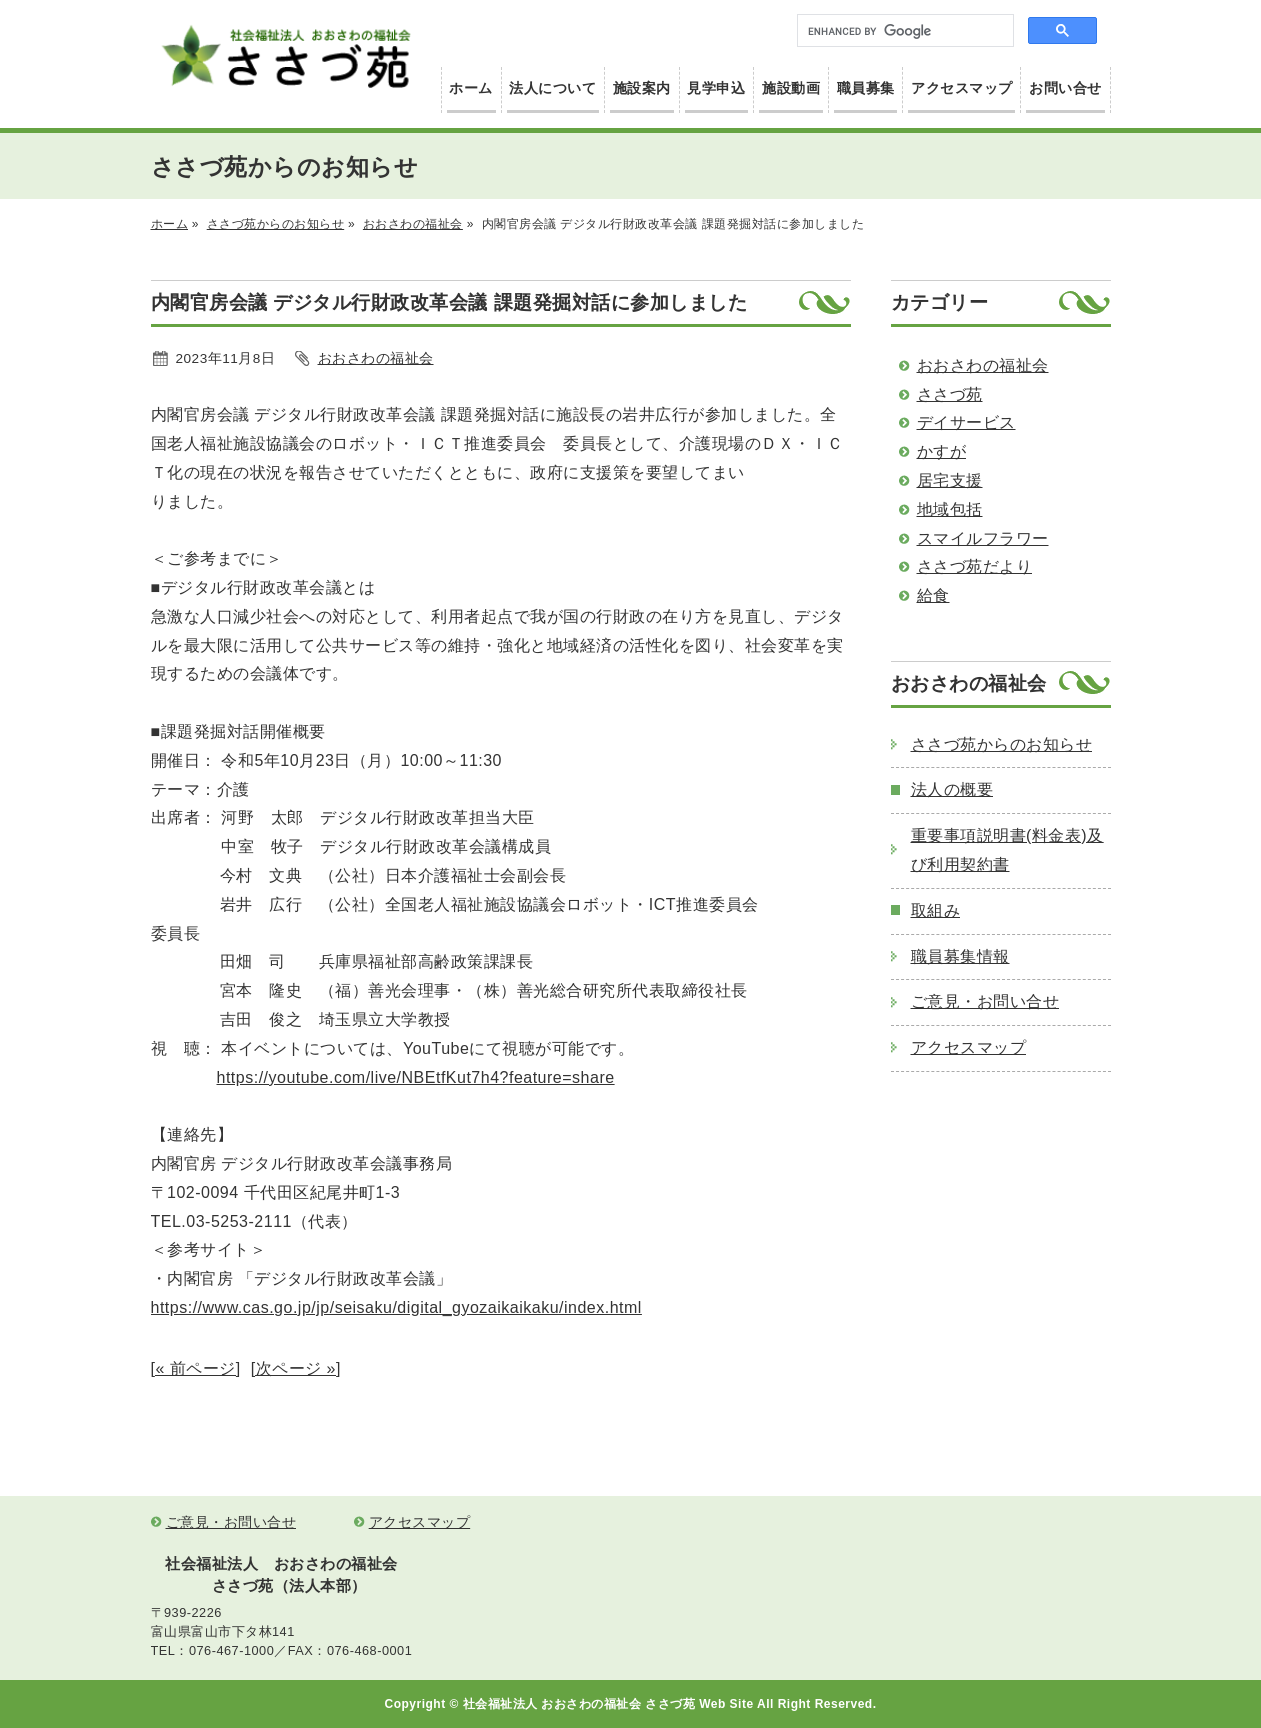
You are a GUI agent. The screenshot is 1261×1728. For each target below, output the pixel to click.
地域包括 (950, 509)
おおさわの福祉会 (413, 224)
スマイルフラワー (983, 538)
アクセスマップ (962, 88)
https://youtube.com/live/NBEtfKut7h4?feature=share (416, 1077)
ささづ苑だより (975, 566)
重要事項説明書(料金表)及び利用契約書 (1007, 850)
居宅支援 (950, 480)
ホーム (471, 88)
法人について (552, 88)
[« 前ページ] (196, 1368)
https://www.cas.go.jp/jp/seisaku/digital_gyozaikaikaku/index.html (396, 1307)
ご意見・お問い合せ (985, 1001)
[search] (908, 31)
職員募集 (866, 88)
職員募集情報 (960, 956)
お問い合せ (1065, 88)
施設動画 (791, 88)
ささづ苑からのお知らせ (276, 224)
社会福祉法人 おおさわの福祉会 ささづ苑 (286, 56)
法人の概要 (952, 789)
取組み (936, 910)
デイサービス (966, 422)
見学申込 (716, 88)
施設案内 (642, 88)
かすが (942, 451)
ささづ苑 (950, 394)
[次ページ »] (296, 1368)
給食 (933, 595)
